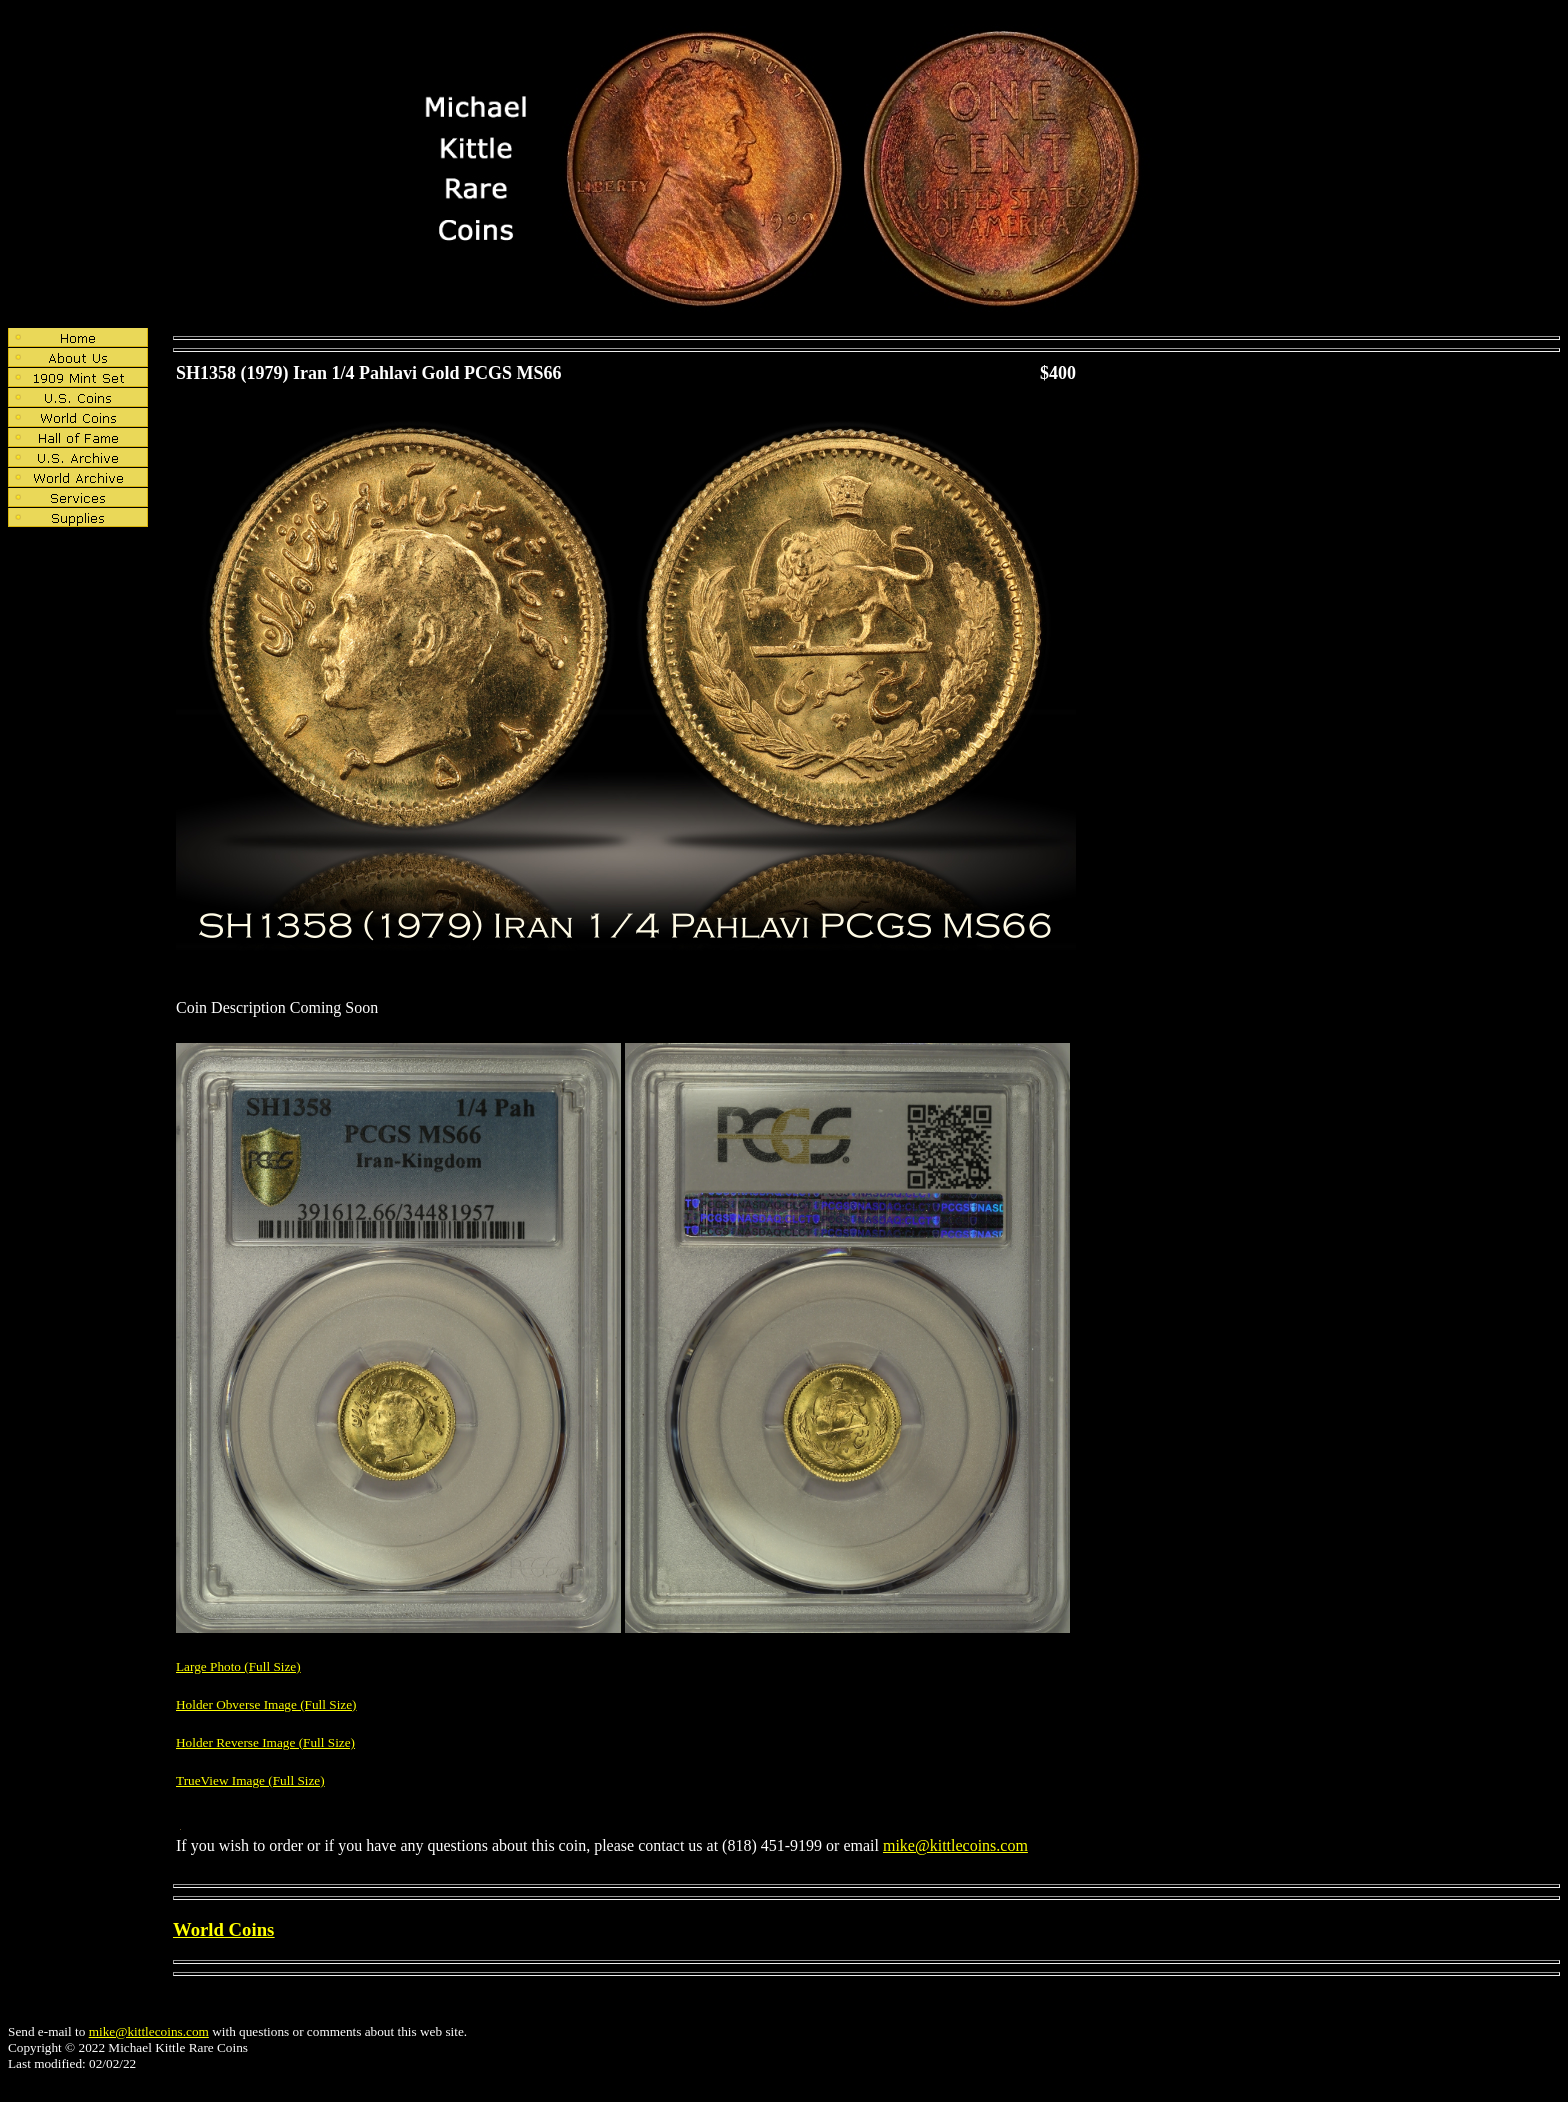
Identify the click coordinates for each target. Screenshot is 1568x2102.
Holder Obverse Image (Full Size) (266, 1704)
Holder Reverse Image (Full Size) (265, 1742)
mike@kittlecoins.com (955, 1845)
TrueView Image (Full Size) (250, 1780)
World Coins (223, 1929)
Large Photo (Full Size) (238, 1666)
